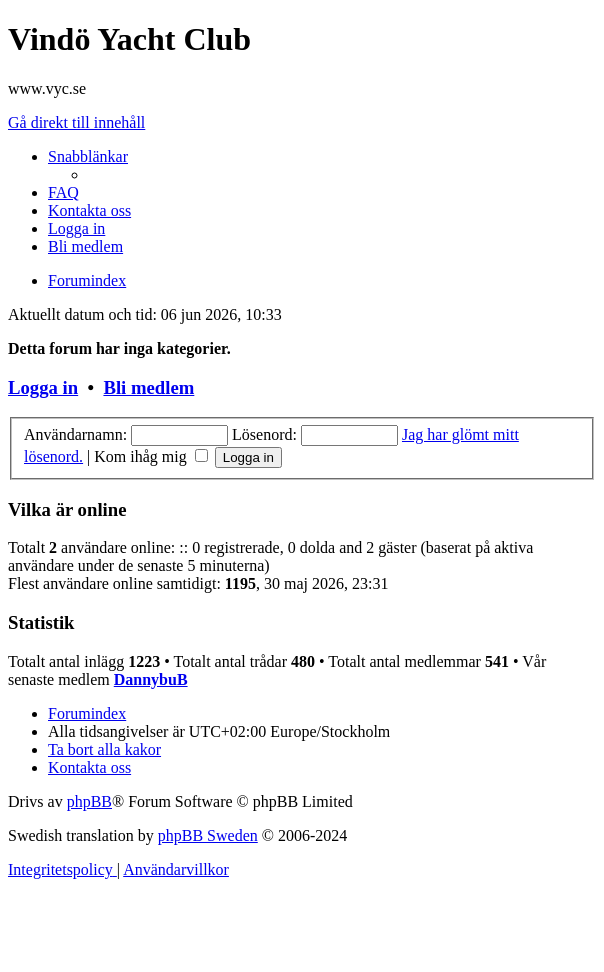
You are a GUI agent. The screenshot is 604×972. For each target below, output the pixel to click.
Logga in (43, 387)
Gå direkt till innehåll (76, 122)
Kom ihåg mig (150, 456)
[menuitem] (63, 192)
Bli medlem (148, 387)
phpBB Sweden (208, 835)
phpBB (89, 801)
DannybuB (151, 679)
